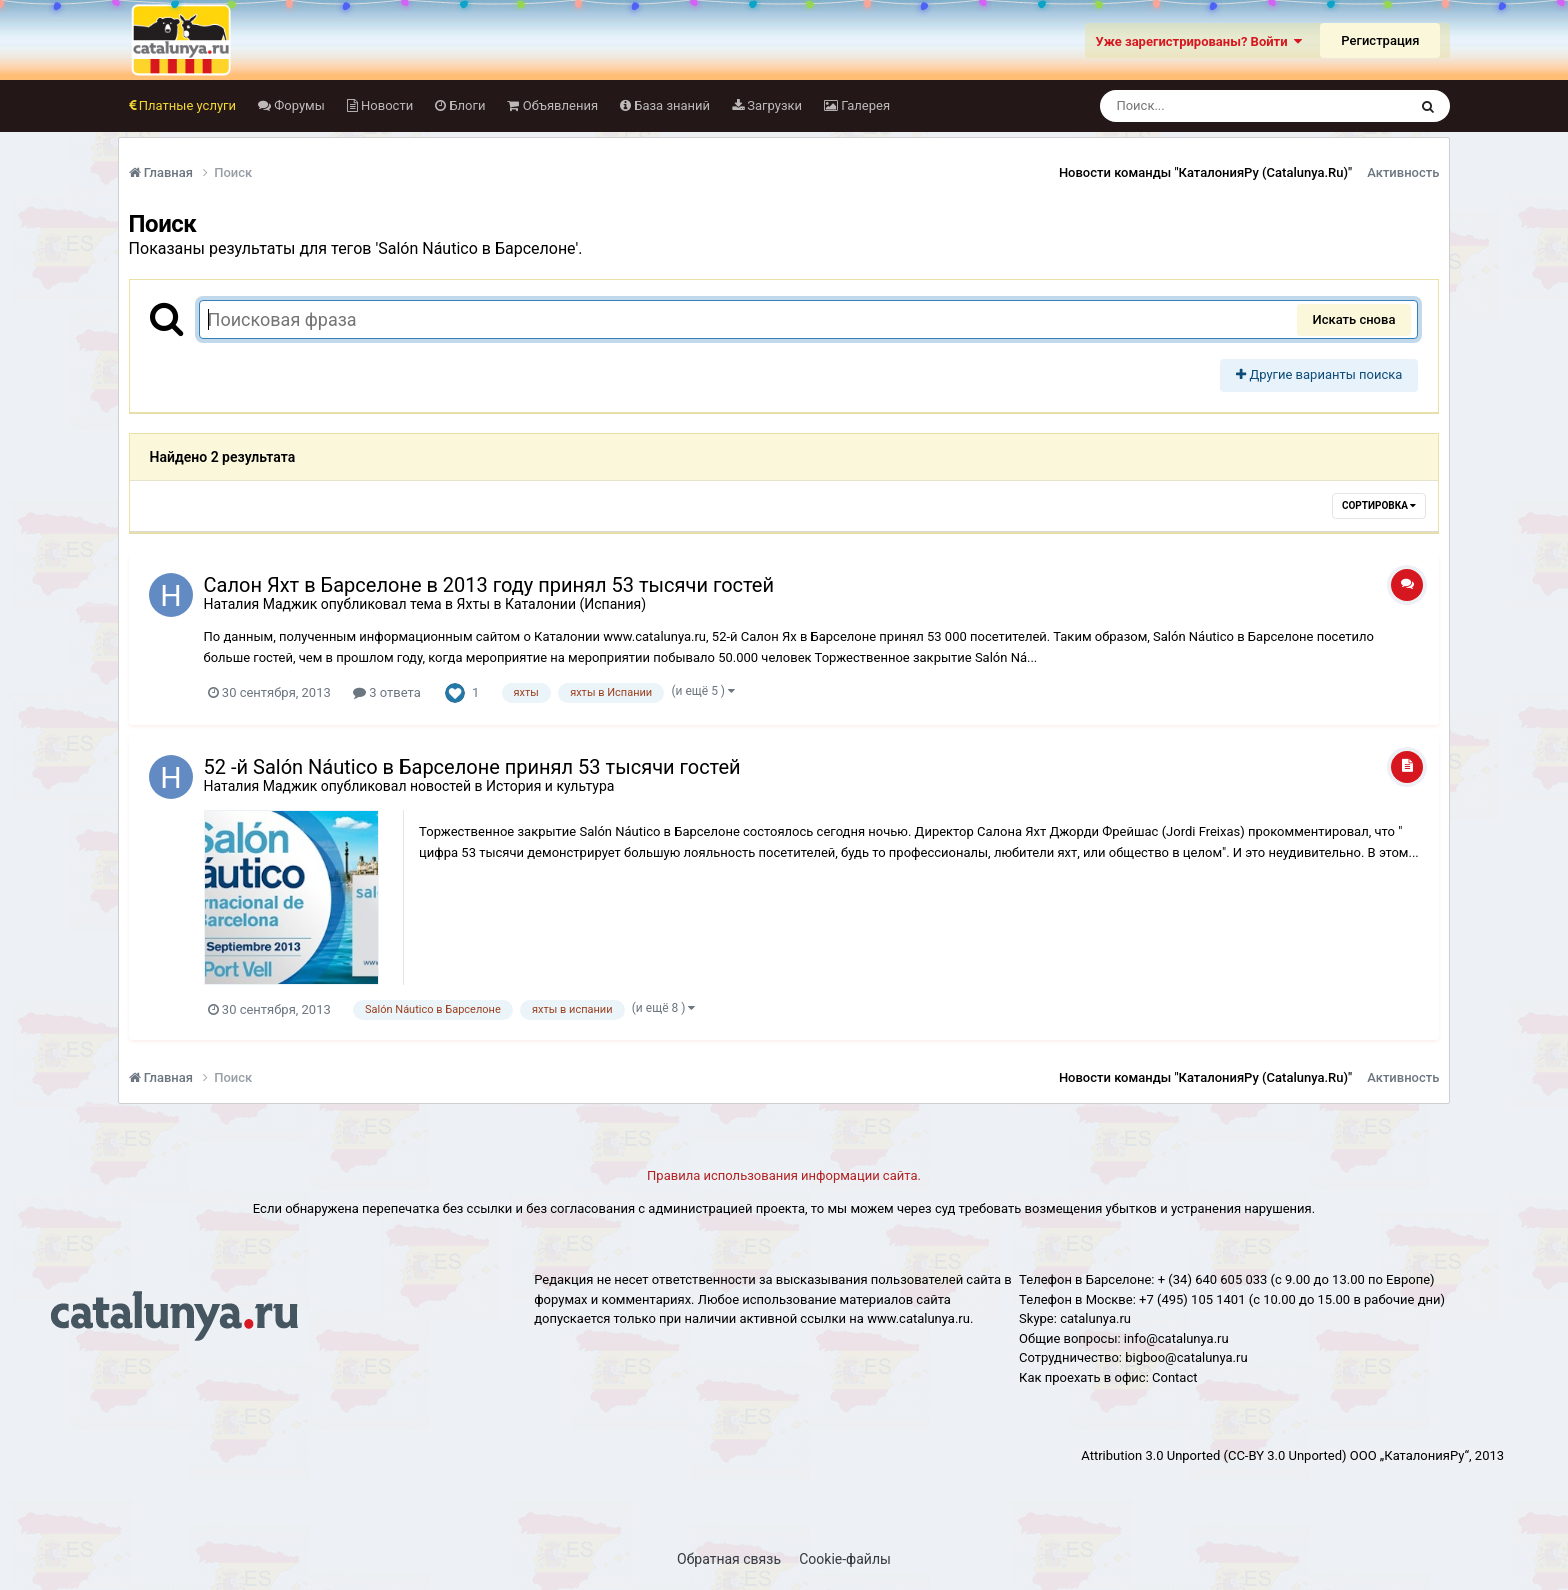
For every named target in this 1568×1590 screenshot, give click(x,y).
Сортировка (1379, 505)
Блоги (465, 105)
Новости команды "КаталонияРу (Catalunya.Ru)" (1205, 172)
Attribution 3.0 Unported (1150, 1455)
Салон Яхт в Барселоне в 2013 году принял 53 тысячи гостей (489, 585)
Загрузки (773, 105)
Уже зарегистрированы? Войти (1198, 41)
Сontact (1174, 1377)
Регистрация (1380, 40)
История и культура (550, 786)
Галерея (864, 105)
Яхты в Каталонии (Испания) (551, 604)
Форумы (298, 105)
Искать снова (1354, 319)
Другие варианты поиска (1319, 374)
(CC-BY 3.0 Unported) (1284, 1455)
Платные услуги (186, 105)
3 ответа (387, 692)
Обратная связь (729, 1559)
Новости (385, 105)
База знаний (670, 105)
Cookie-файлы (845, 1559)
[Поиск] (1216, 106)
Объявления (558, 105)
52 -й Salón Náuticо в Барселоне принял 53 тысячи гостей (472, 767)
